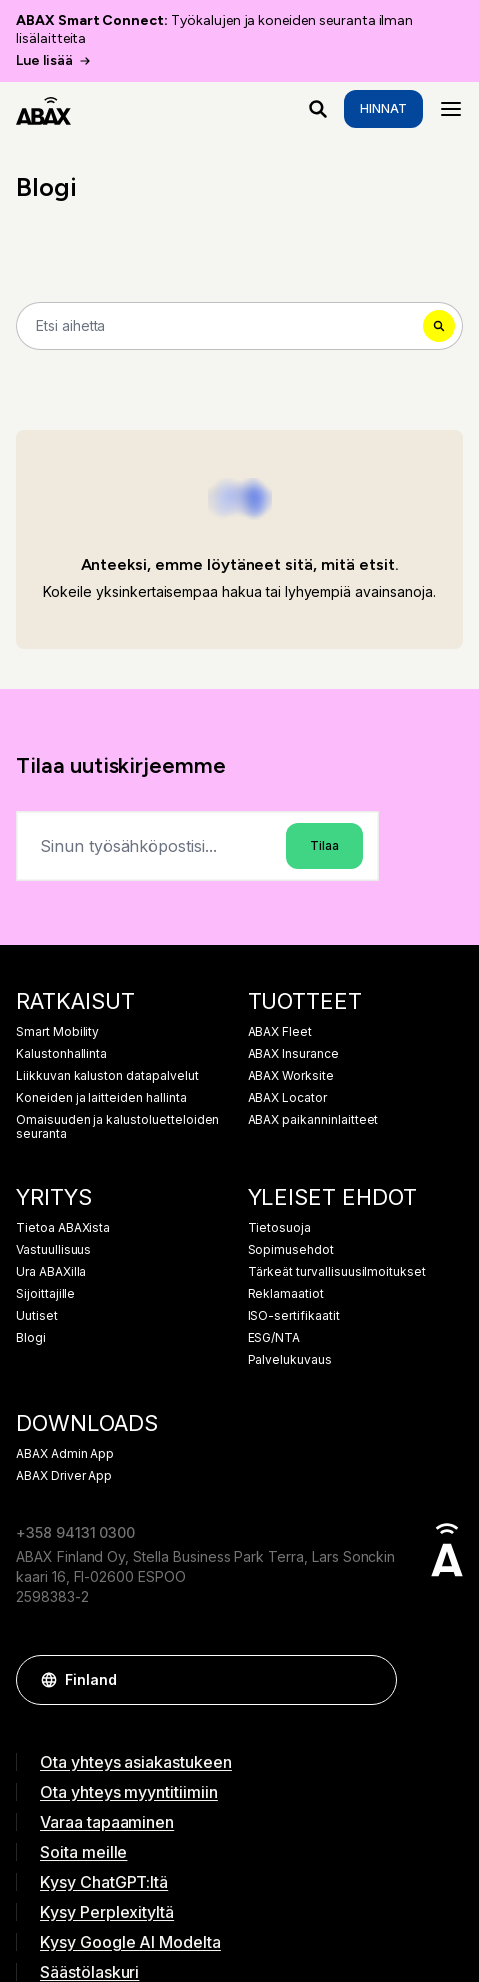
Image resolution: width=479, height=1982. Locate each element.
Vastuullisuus (53, 1250)
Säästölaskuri (89, 1972)
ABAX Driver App (64, 1476)
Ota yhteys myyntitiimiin (129, 1792)
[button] (372, 1680)
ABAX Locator (287, 1098)
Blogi (31, 1338)
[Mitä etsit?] (318, 109)
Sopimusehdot (291, 1250)
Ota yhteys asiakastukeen (136, 1762)
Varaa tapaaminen (107, 1822)
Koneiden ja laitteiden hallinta (101, 1098)
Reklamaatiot (286, 1294)
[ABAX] (43, 109)
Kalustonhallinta (61, 1054)
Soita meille (83, 1852)
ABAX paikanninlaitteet (313, 1120)
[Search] (239, 326)
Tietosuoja (280, 1228)
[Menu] (451, 109)
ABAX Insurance (293, 1054)
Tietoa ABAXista (63, 1228)
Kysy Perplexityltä (107, 1912)
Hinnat (383, 108)
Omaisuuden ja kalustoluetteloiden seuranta (117, 1127)
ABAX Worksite (291, 1076)
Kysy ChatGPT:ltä (104, 1882)
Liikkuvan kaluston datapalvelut (107, 1076)
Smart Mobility (57, 1032)
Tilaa (324, 845)
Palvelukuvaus (290, 1360)
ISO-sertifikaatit (294, 1316)
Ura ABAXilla (51, 1272)
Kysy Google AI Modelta (130, 1942)
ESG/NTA (274, 1338)
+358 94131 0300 (75, 1532)
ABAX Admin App (65, 1454)
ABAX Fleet (280, 1032)
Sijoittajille (45, 1294)
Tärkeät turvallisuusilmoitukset (337, 1272)
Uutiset (37, 1316)
